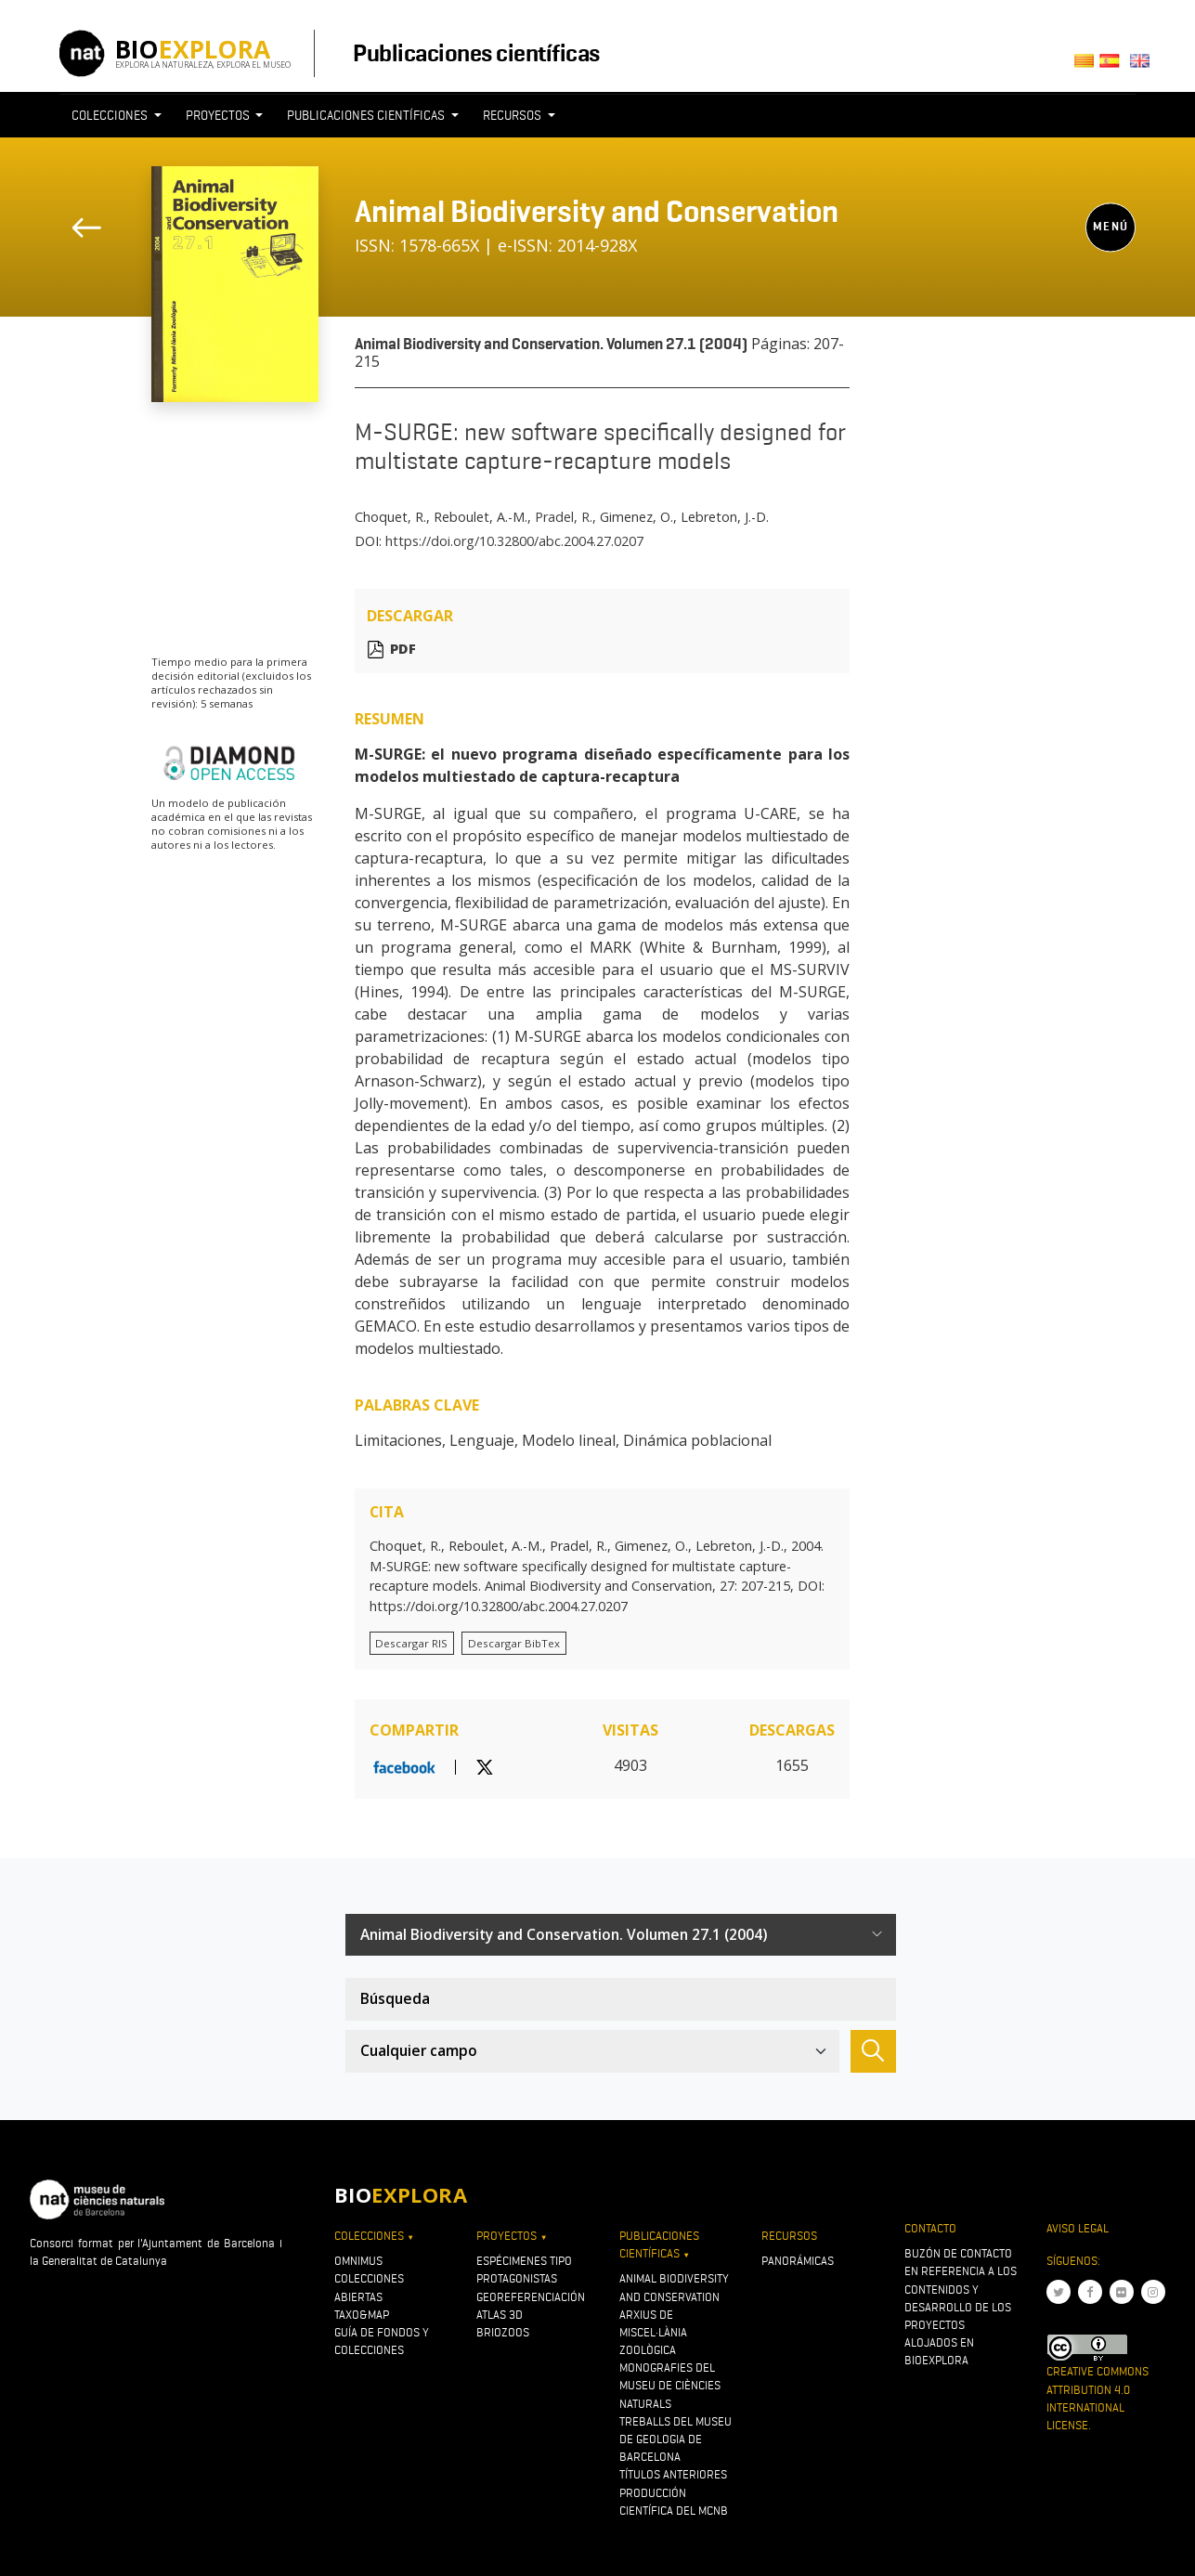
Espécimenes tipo (524, 2261)
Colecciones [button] (110, 115)
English (1143, 66)
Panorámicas (797, 2261)
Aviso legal (1077, 2228)
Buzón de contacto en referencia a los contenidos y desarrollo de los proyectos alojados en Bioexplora (960, 2306)
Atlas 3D (499, 2315)
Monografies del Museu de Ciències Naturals (670, 2385)
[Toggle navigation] (862, 149)
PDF (403, 649)
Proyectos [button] (219, 115)
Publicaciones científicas (476, 53)
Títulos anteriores (673, 2474)
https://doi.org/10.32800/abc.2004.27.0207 (514, 541)
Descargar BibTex (514, 1643)
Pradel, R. (563, 517)
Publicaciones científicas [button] (367, 115)
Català (1086, 66)
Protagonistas (516, 2278)
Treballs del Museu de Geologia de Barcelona (675, 2439)
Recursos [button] (513, 115)
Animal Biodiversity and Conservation (596, 211)
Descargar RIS (411, 1643)
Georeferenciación (530, 2297)
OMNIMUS (358, 2261)
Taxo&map (361, 2315)
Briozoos (502, 2332)
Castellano (1114, 66)
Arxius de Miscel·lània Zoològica (653, 2332)
